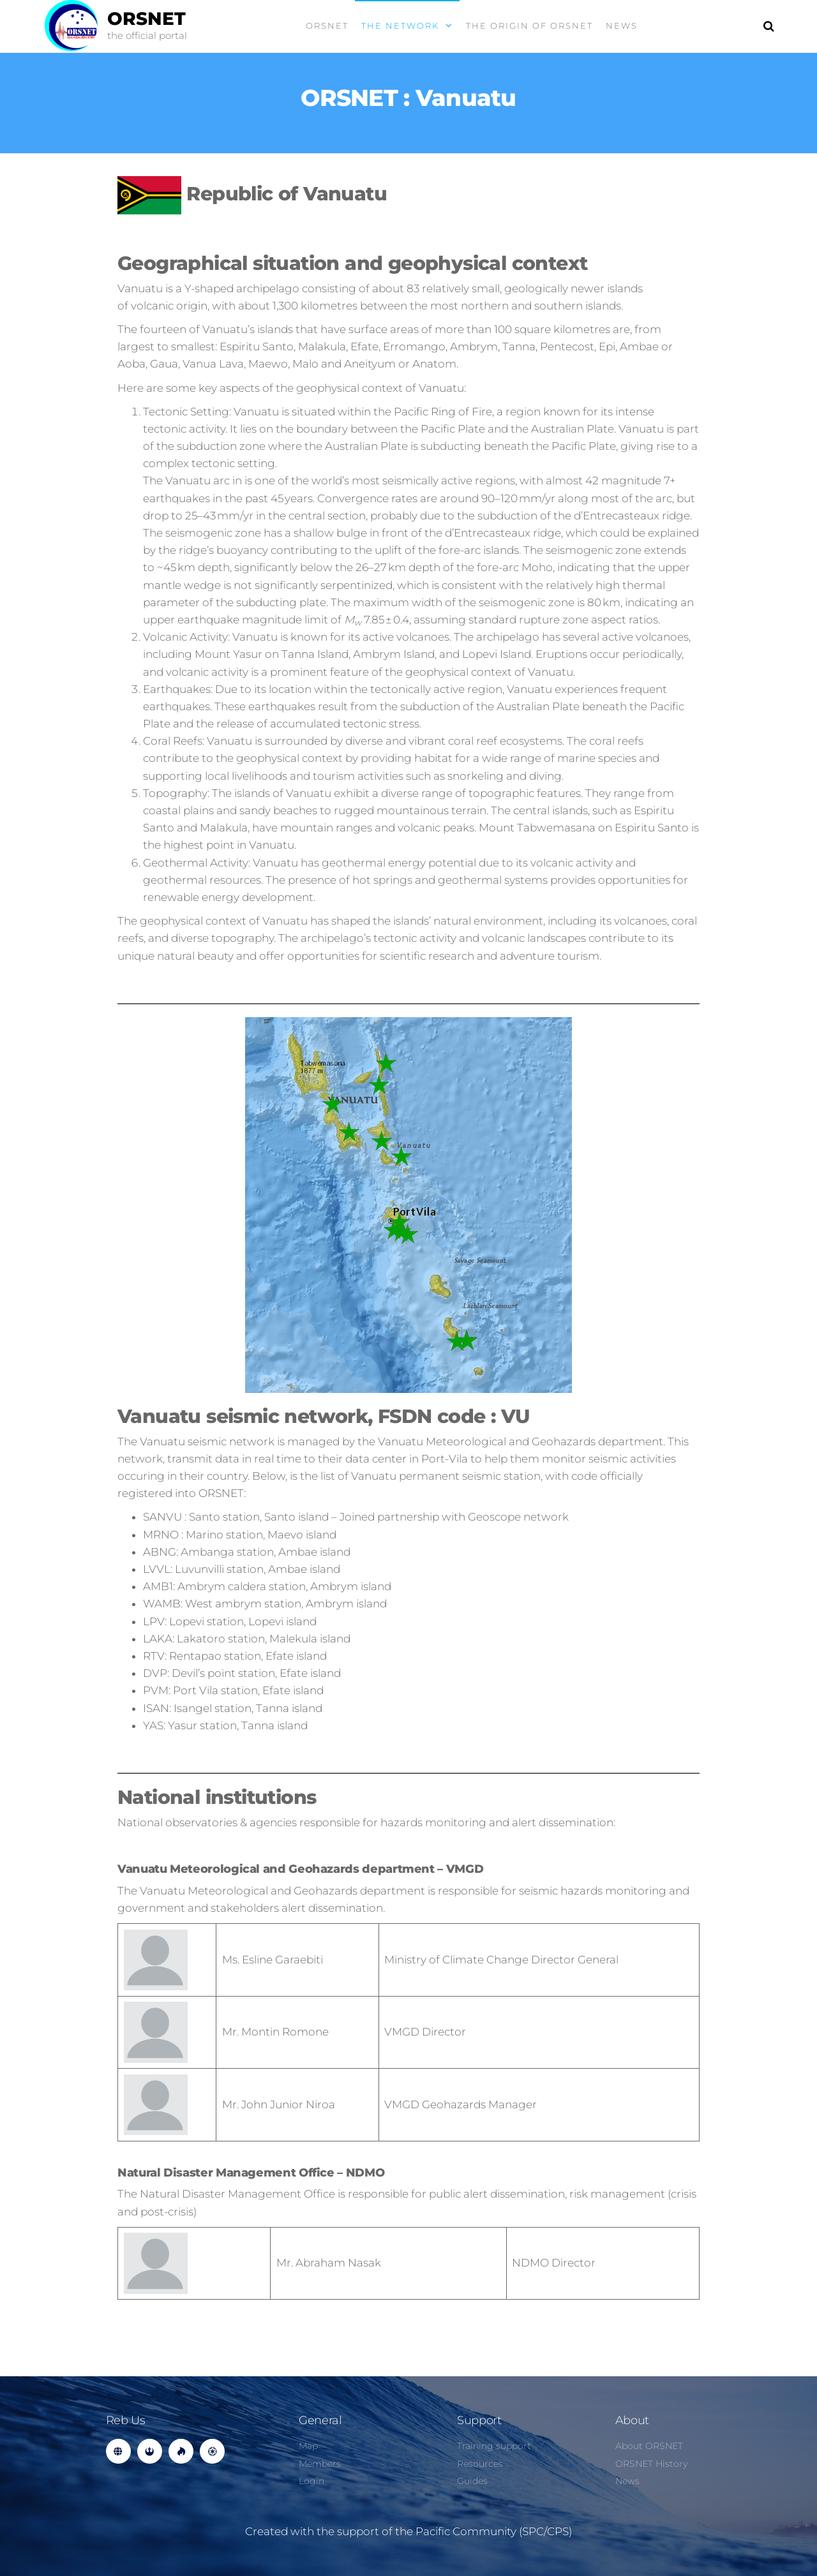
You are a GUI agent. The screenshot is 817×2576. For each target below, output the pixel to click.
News (622, 25)
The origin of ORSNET (529, 25)
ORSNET (146, 18)
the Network (400, 25)
